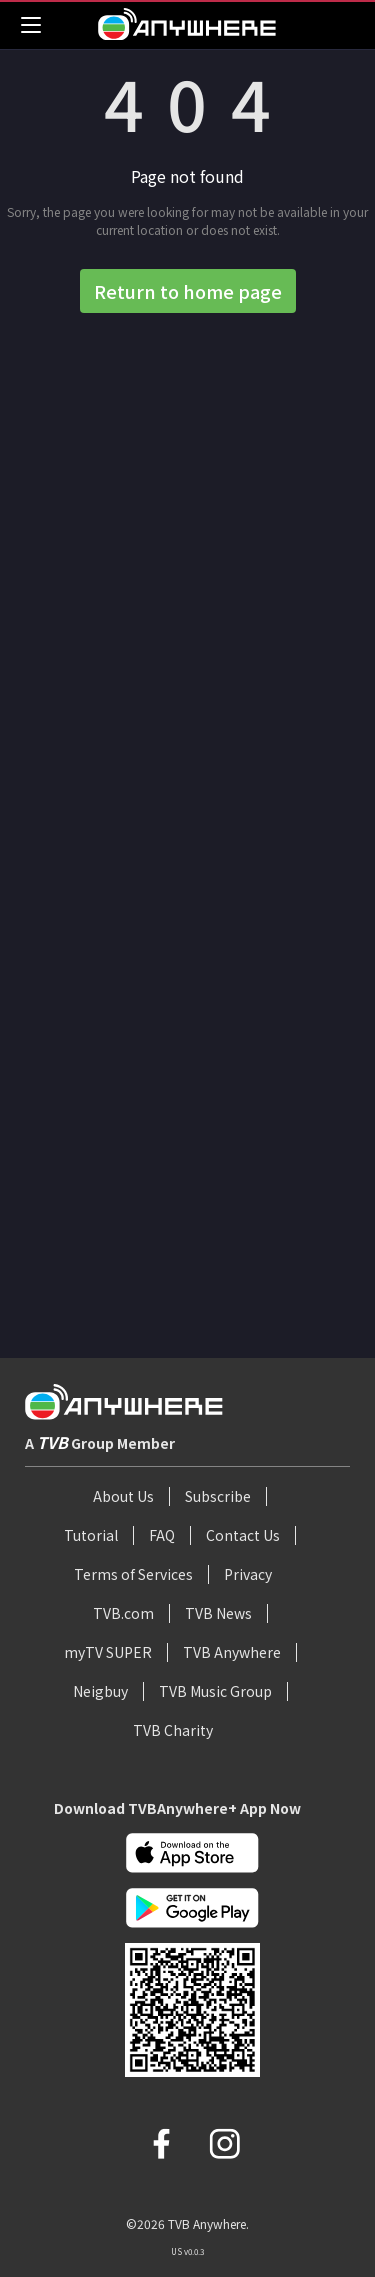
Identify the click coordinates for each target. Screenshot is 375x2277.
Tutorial (91, 1535)
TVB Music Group (215, 1691)
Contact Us (243, 1535)
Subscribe (218, 1496)
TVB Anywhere (232, 1652)
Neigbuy (100, 1691)
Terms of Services (133, 1574)
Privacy (248, 1574)
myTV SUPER (108, 1652)
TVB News (218, 1613)
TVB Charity (173, 1730)
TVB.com (123, 1613)
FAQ (162, 1535)
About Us (123, 1496)
